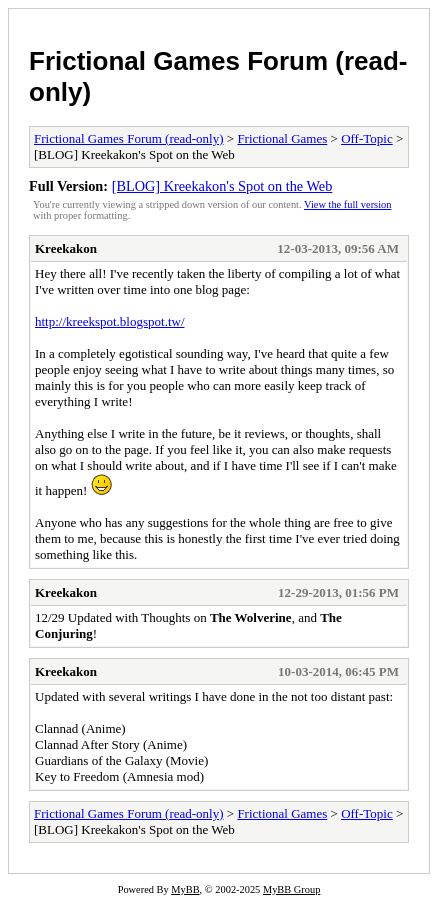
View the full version (347, 204)
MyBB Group (291, 889)
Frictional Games (282, 138)
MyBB (185, 889)
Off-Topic (367, 138)
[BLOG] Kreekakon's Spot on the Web (222, 186)
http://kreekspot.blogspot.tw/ (110, 321)
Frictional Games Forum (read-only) (129, 138)
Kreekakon (66, 248)
